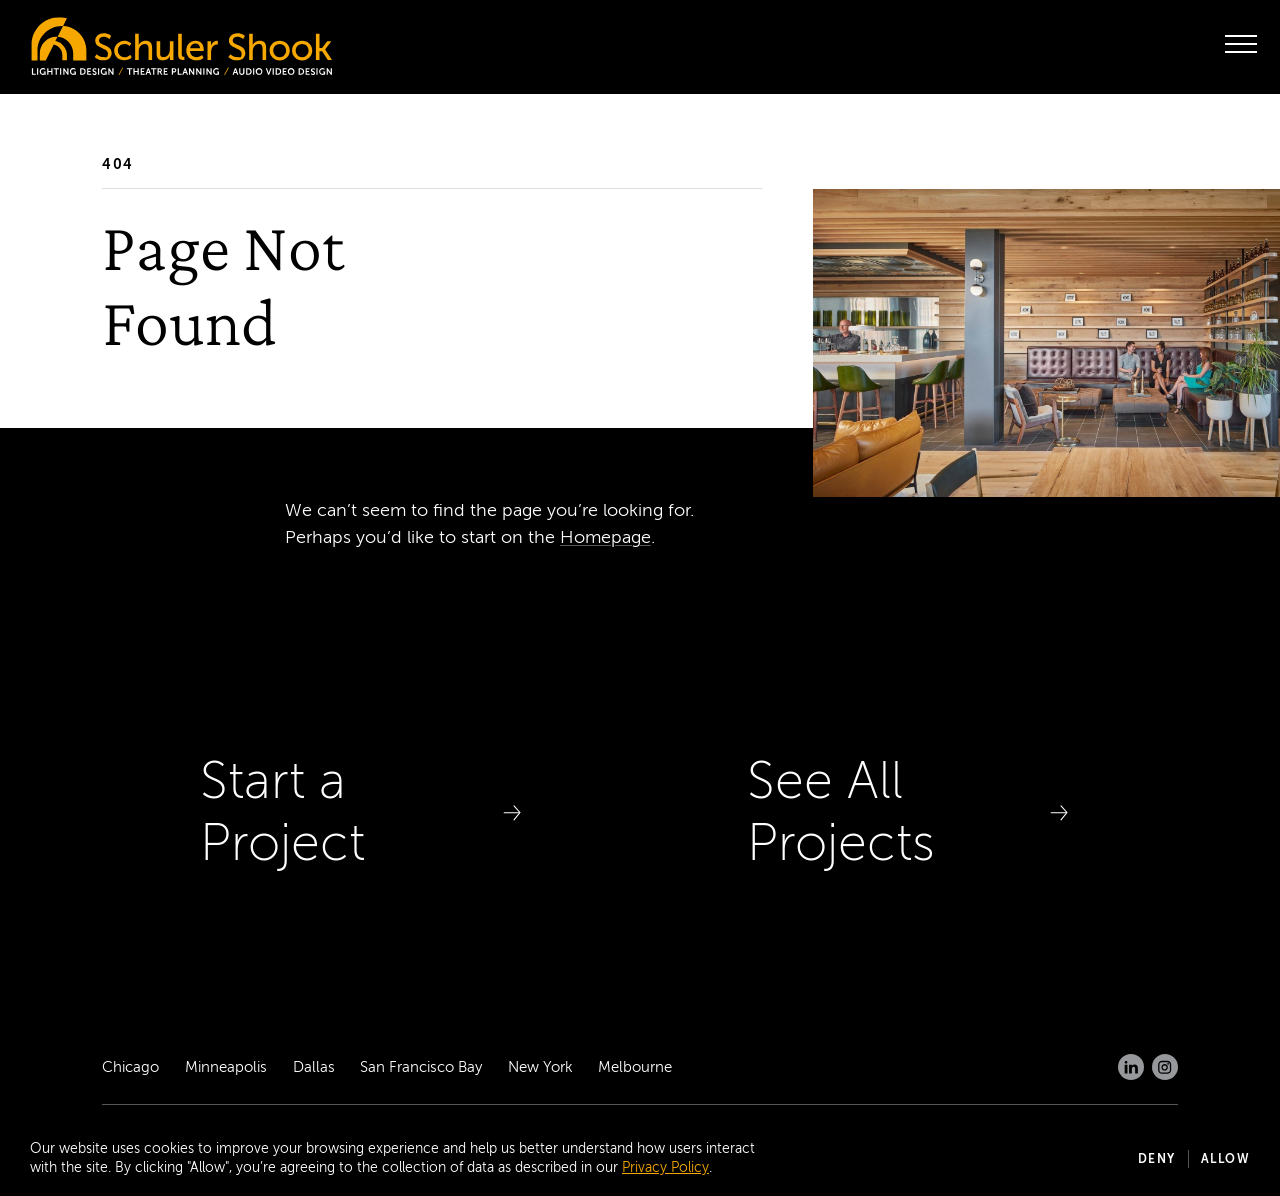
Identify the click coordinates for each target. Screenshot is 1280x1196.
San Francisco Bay (421, 1067)
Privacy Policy (665, 1167)
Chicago (130, 1067)
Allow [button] (1226, 1159)
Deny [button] (1157, 1159)
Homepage (605, 537)
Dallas (314, 1067)
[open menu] (1241, 44)
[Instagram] (1165, 1067)
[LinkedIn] (1131, 1067)
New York (540, 1067)
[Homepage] (140, 41)
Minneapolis (226, 1067)
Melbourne (635, 1067)
